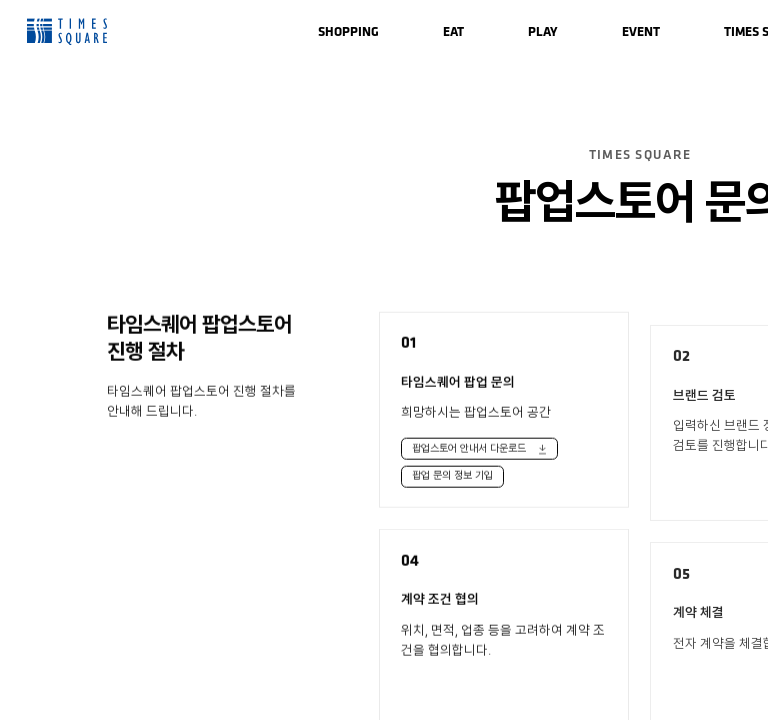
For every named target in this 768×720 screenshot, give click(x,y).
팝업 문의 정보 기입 (452, 480)
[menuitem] (348, 32)
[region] (384, 360)
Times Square (67, 31)
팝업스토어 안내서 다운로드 (469, 452)
